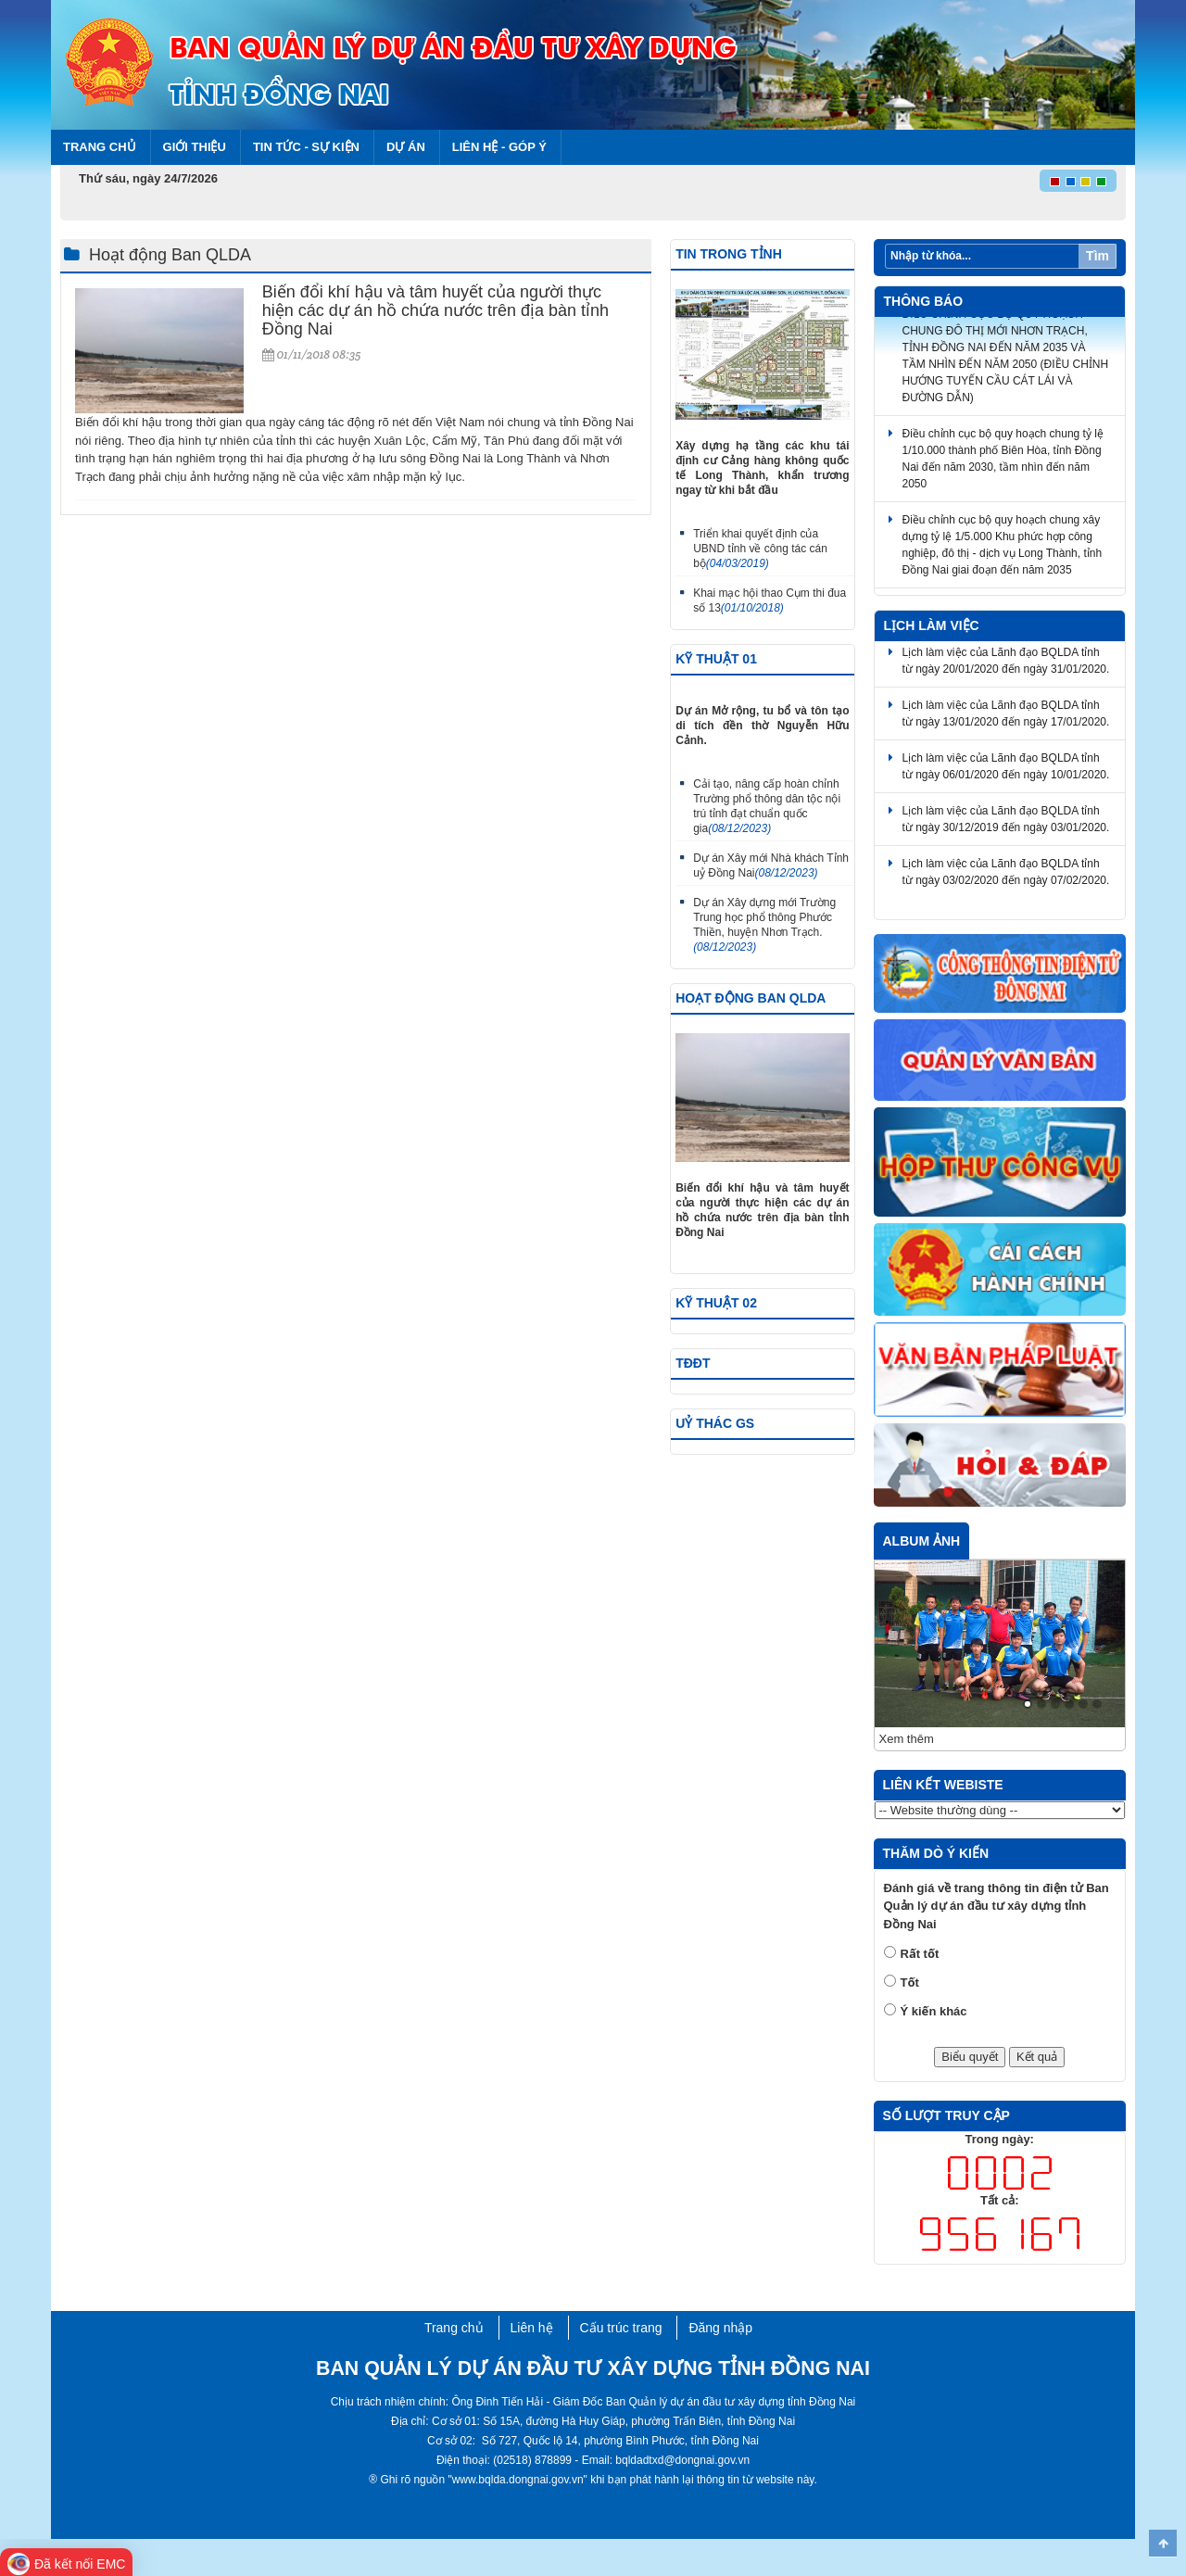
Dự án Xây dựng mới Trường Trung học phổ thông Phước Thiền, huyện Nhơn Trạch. (764, 924)
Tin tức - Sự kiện (306, 147)
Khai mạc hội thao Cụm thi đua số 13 (769, 600)
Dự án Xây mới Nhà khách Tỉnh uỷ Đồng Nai (771, 865)
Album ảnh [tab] (922, 1541)
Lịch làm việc (931, 625)
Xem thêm (906, 1739)
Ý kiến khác (934, 2011)
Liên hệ (532, 2327)
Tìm (1097, 255)
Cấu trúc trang (621, 2327)
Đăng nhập (720, 2327)
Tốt (910, 1982)
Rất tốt (920, 1954)
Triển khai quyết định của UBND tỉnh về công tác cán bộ (760, 548)
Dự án (405, 147)
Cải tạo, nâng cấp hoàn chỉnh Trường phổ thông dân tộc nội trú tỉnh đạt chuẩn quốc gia (766, 806)
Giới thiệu (194, 147)
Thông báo (924, 301)
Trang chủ (99, 147)
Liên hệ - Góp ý (499, 147)
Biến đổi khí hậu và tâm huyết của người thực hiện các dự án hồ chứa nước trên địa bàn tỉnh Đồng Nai (435, 310)
